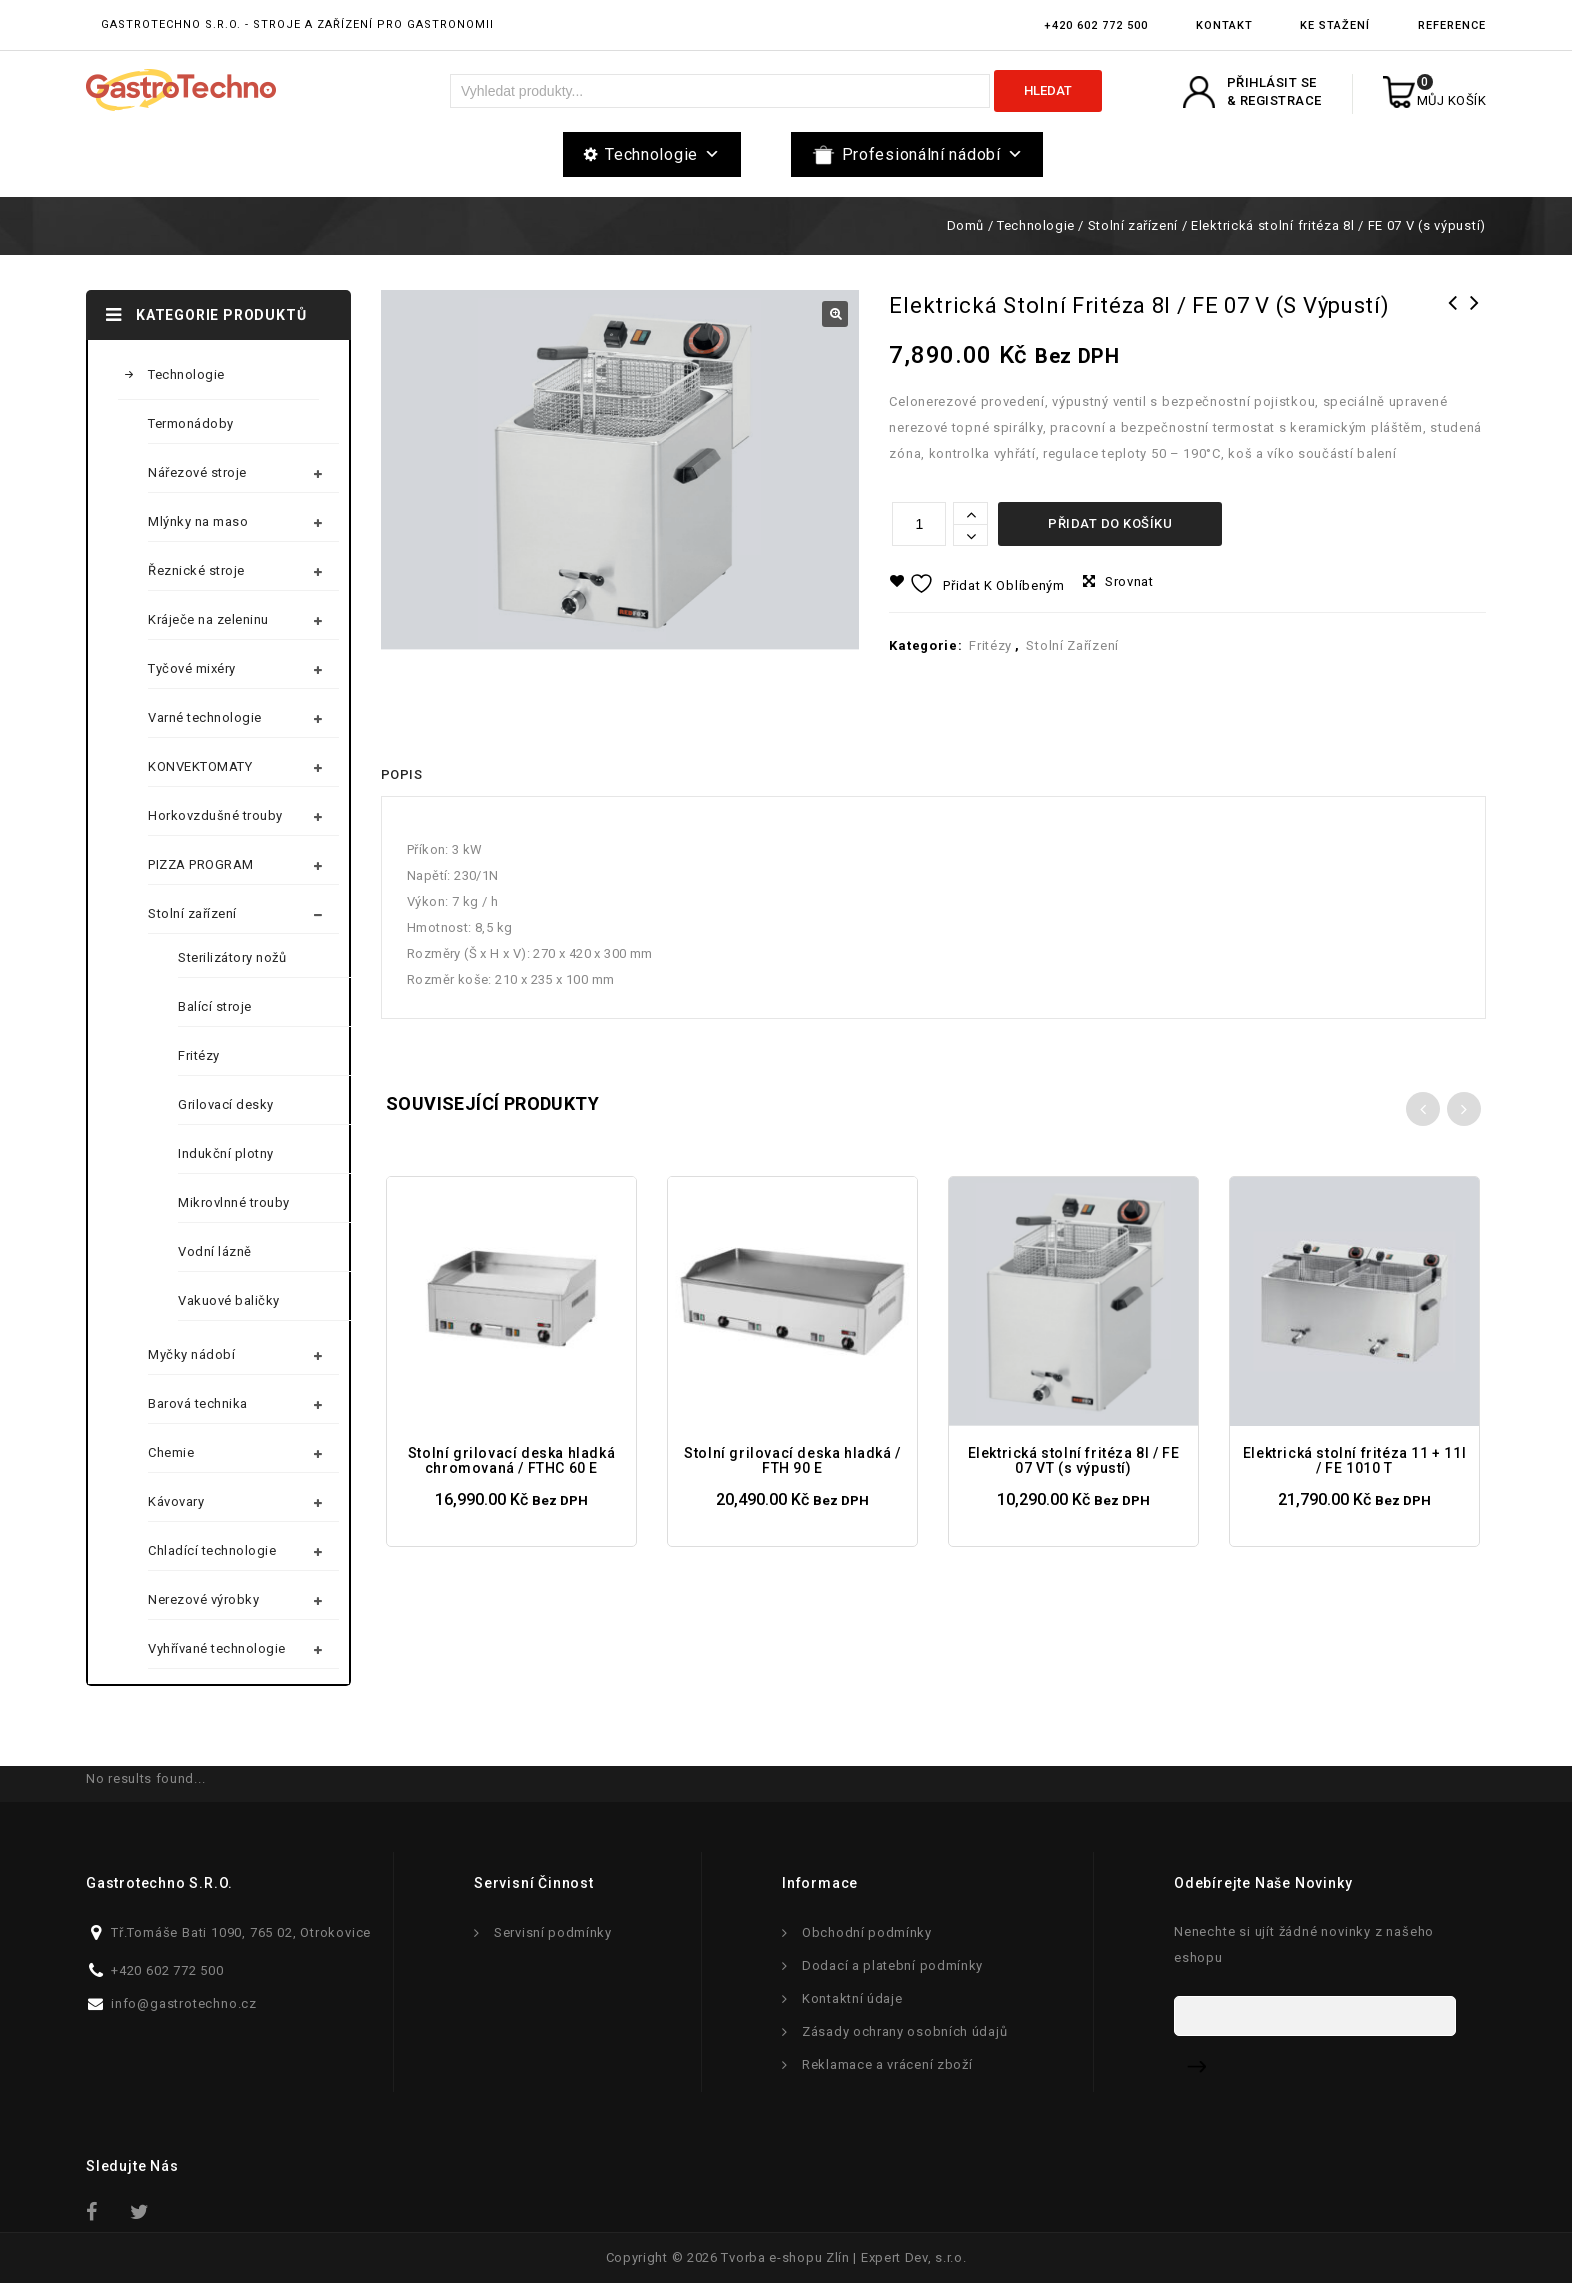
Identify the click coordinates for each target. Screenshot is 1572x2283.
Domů (965, 225)
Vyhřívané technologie (217, 1648)
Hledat (1048, 90)
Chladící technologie (212, 1550)
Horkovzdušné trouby (215, 815)
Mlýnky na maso (198, 521)
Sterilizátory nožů (232, 957)
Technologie (662, 154)
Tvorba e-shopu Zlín (785, 2257)
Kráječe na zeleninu (208, 619)
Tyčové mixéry (192, 668)
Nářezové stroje (197, 472)
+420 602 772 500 (1096, 25)
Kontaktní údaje (852, 1998)
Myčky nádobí (191, 1354)
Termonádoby (191, 423)
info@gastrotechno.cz (184, 2003)
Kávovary (176, 1501)
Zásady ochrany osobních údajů (904, 2031)
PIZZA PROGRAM (201, 864)
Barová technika (198, 1403)
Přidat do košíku (1110, 523)
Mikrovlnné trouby (234, 1202)
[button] (835, 314)
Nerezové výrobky (203, 1599)
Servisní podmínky (553, 1932)
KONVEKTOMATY (200, 766)
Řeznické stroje (196, 570)
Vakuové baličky (229, 1300)
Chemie (171, 1452)
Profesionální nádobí (933, 154)
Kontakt (1224, 25)
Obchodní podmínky (867, 1932)
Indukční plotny (226, 1153)
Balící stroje (215, 1006)
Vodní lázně (215, 1251)
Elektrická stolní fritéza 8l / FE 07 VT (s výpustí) (1453, 329)
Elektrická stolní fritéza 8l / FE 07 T (1475, 329)
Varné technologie (205, 717)
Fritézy (990, 645)
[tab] (401, 775)
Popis (401, 774)
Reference (1452, 25)
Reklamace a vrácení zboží (887, 2064)
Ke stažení (1335, 25)
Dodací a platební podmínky (892, 1965)
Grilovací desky (226, 1104)
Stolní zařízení (1133, 225)
